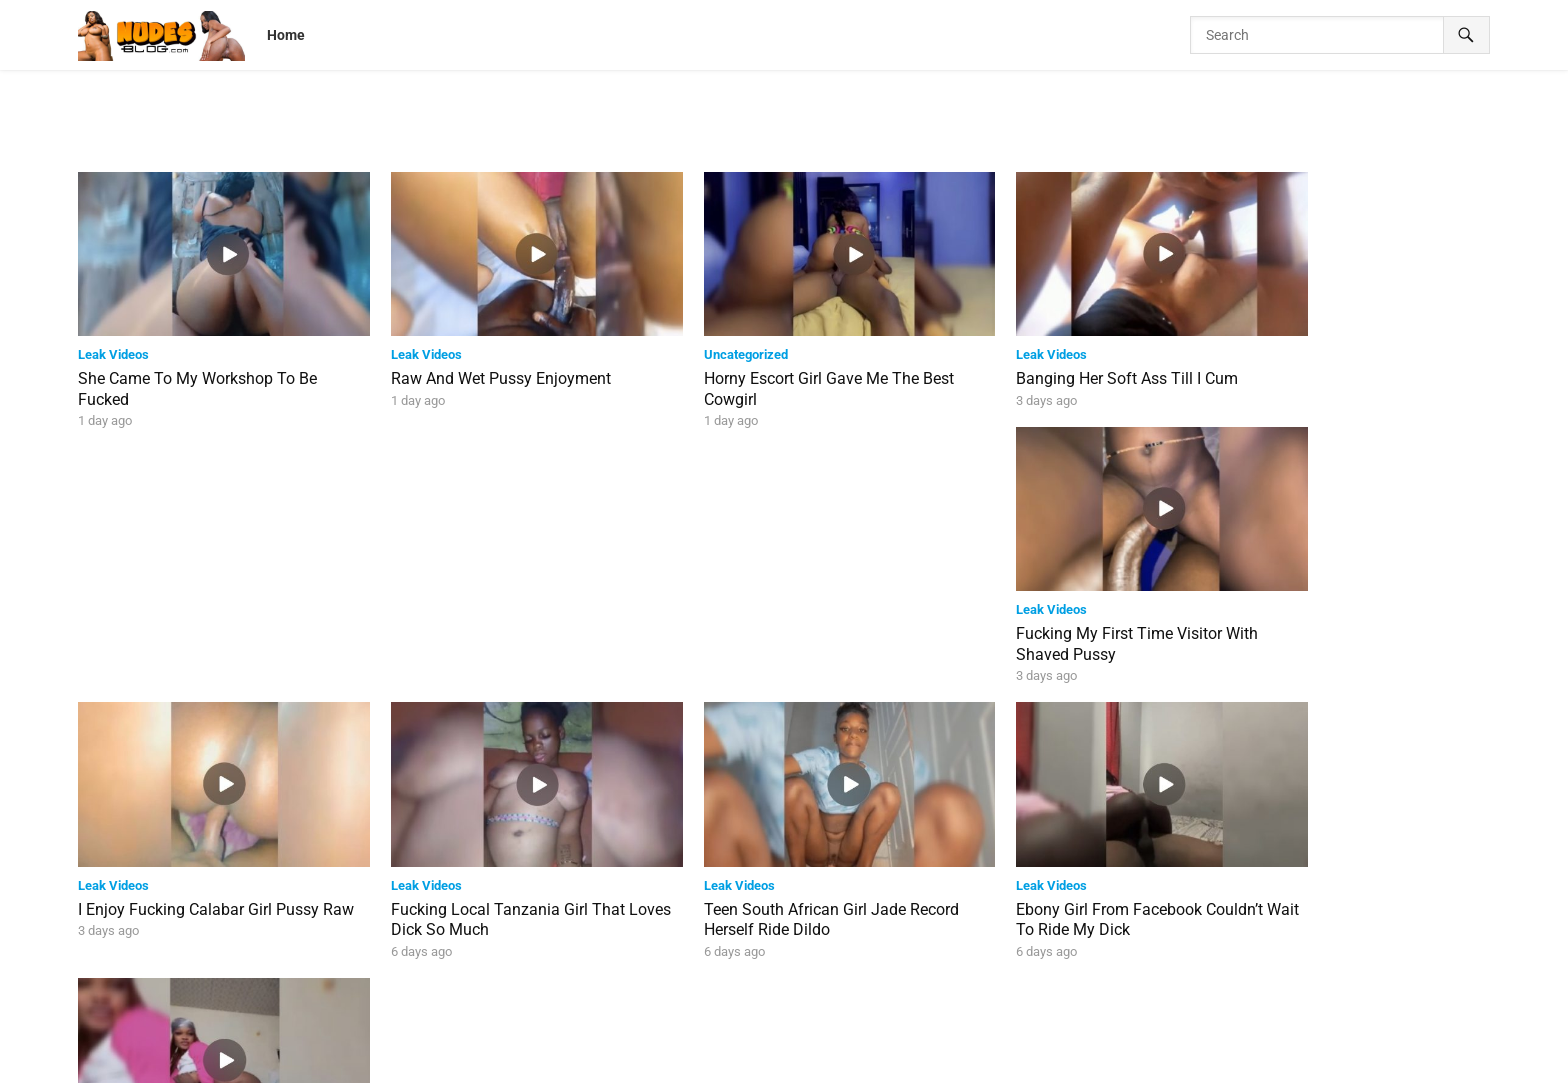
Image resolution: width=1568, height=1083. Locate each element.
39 (812, 986)
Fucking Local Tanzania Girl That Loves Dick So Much (482, 635)
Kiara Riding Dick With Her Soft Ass (1348, 624)
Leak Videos (113, 339)
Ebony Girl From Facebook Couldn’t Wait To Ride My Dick (1061, 635)
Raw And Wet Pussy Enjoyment (475, 363)
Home (286, 35)
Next (865, 986)
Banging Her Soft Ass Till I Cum (1049, 363)
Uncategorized (693, 339)
